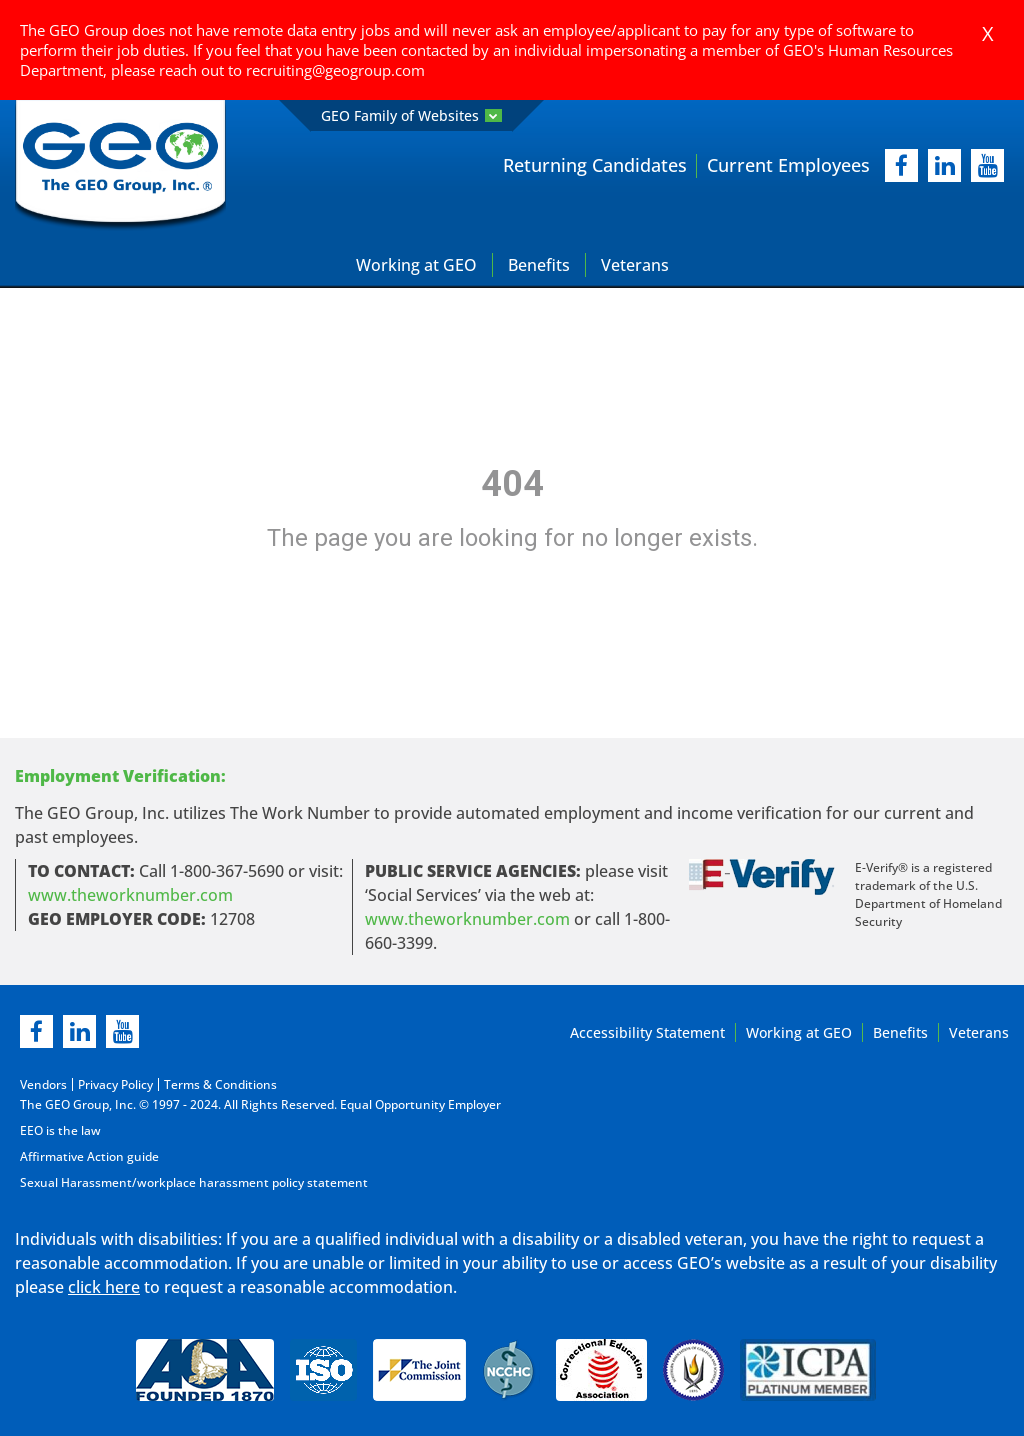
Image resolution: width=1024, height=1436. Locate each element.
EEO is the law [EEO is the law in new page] (60, 1130)
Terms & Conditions (220, 1084)
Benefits (539, 265)
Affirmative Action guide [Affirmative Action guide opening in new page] (89, 1156)
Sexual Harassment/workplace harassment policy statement (194, 1182)
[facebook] (901, 165)
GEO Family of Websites (411, 115)
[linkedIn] (944, 165)
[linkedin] (79, 1031)
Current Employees (788, 165)
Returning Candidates (595, 165)
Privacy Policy (115, 1084)
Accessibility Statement (647, 1032)
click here (104, 1287)
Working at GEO (416, 265)
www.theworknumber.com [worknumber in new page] (130, 895)
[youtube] (987, 165)
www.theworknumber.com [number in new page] (467, 919)
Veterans (635, 265)
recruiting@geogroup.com (335, 70)
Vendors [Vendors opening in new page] (43, 1084)
